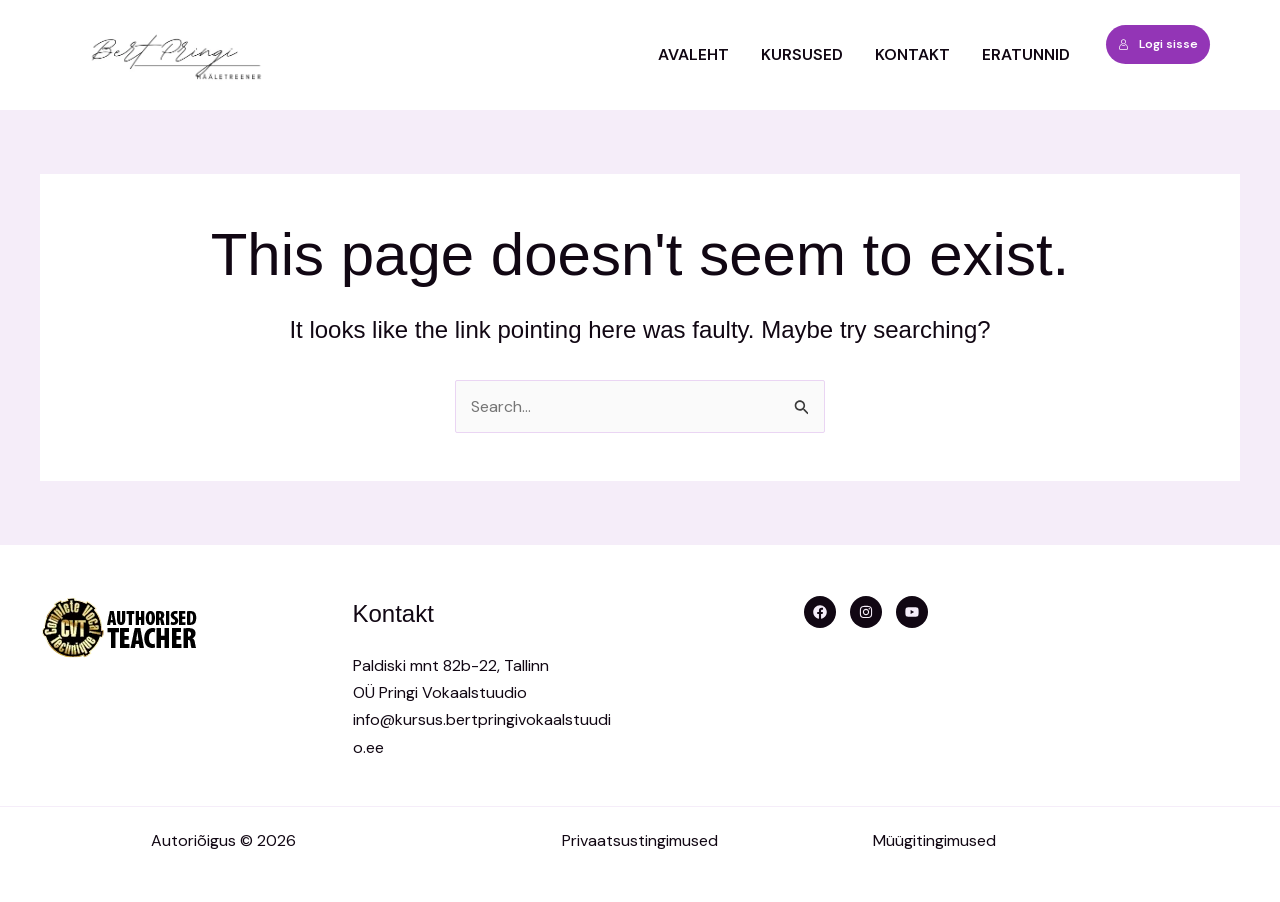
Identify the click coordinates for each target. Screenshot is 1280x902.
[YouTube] (912, 612)
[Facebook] (820, 612)
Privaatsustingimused (640, 840)
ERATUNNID (1026, 54)
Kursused (802, 54)
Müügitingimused (934, 840)
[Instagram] (866, 612)
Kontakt (912, 54)
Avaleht (693, 54)
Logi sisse (1158, 44)
